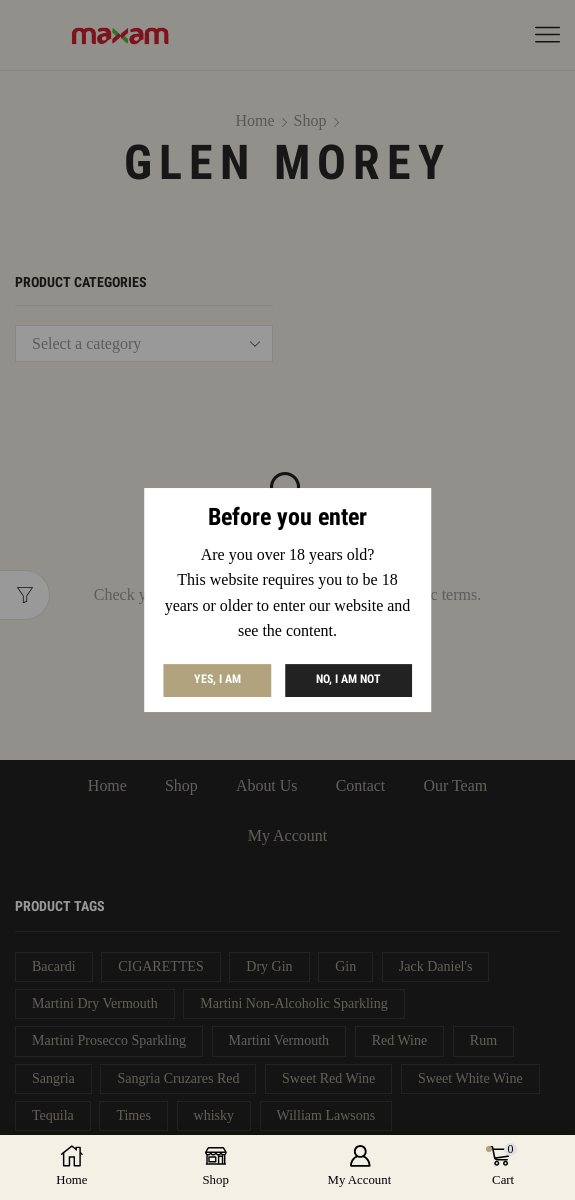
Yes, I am (217, 680)
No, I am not (348, 680)
